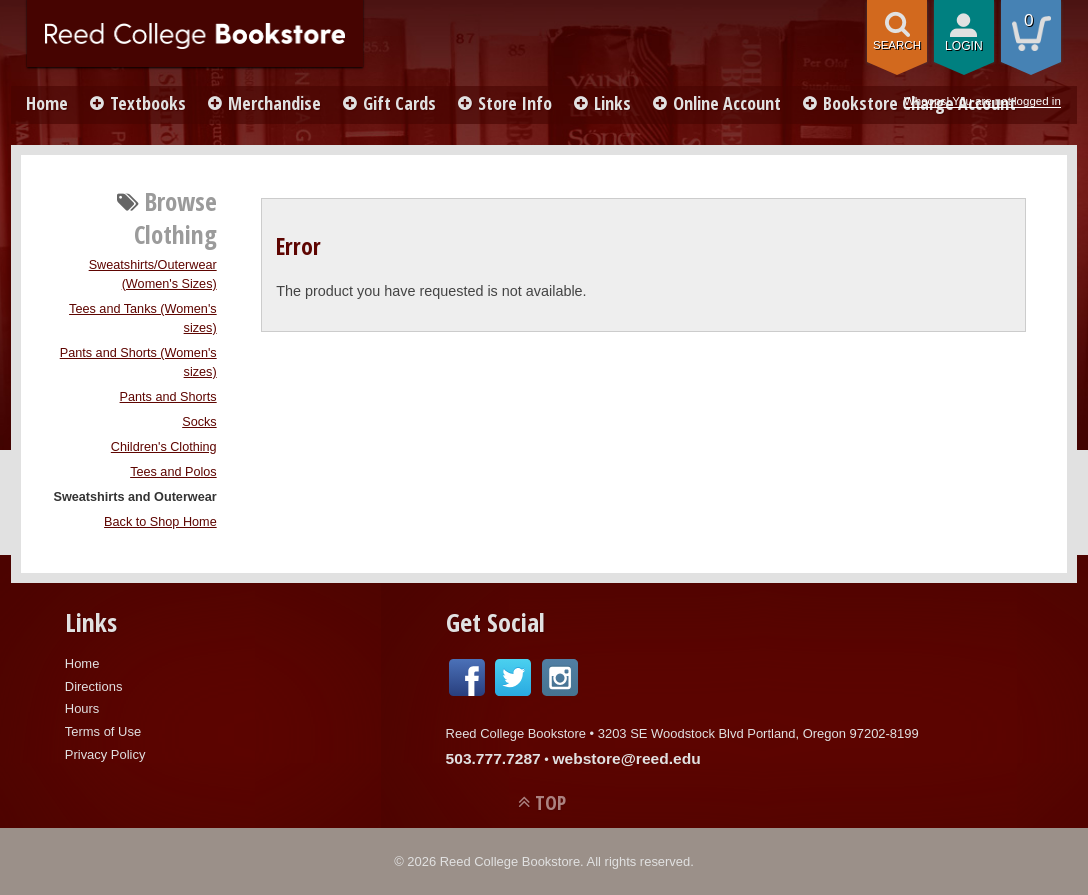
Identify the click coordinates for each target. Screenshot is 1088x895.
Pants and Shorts (168, 397)
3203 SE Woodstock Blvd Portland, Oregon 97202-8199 (758, 733)
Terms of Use (103, 731)
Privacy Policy (105, 754)
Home (47, 103)
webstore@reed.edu (626, 758)
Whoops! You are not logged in (982, 101)
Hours (82, 708)
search (897, 45)
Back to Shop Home (160, 522)
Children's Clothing (164, 447)
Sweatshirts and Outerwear (134, 497)
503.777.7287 (493, 758)
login (964, 46)
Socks (199, 422)
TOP (550, 802)
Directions (94, 686)
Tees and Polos (173, 472)
